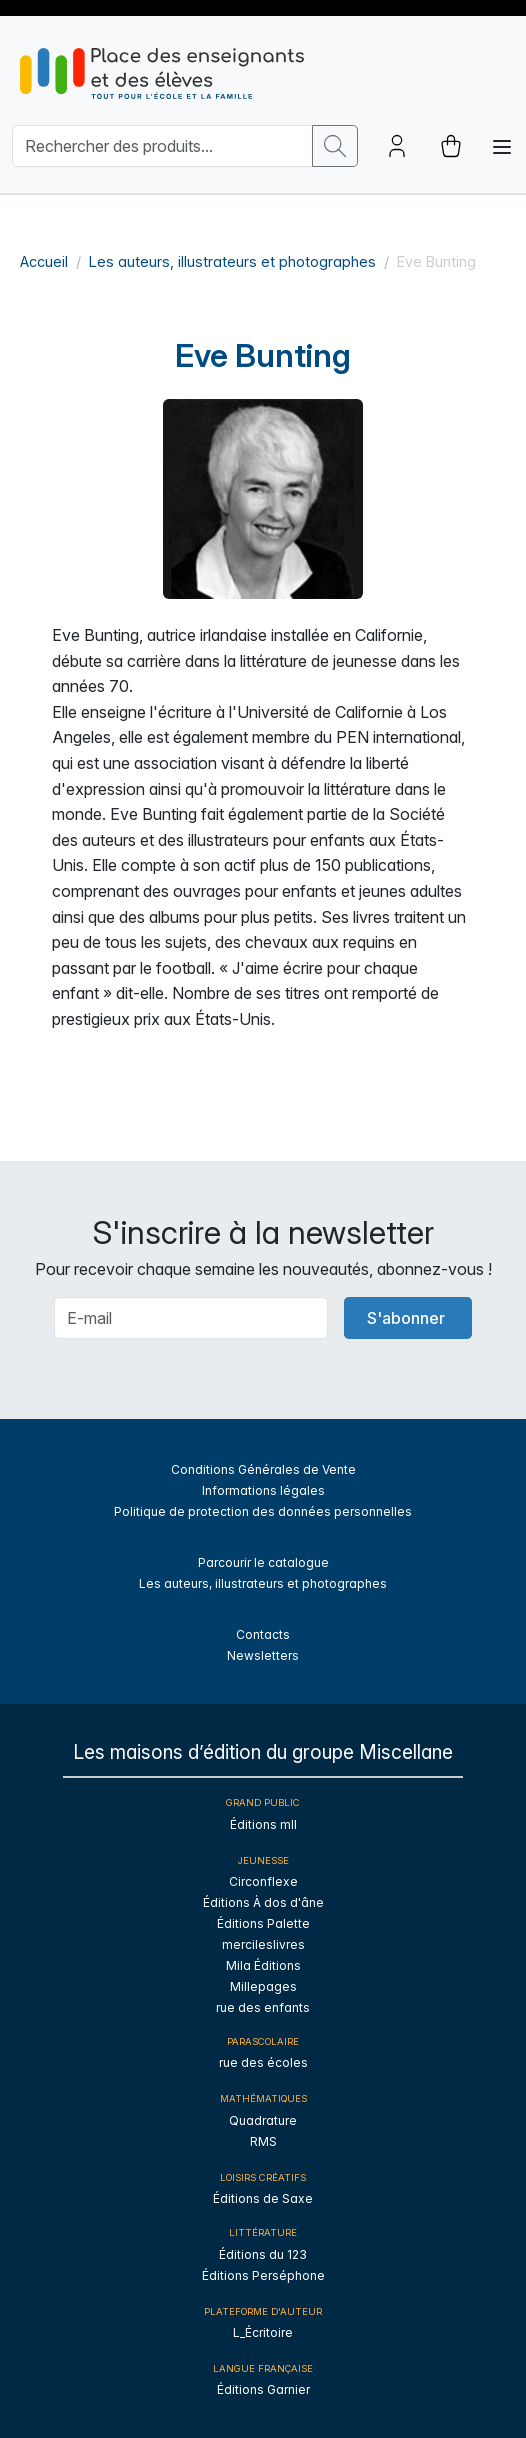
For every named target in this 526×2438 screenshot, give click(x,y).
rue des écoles (263, 2062)
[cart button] (451, 146)
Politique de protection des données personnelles (263, 1511)
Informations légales (263, 1490)
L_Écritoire (263, 2332)
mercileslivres (263, 1944)
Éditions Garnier (263, 2389)
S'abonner (406, 1318)
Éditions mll (263, 1824)
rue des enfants (263, 2007)
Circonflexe (263, 1881)
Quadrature (263, 2120)
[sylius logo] (162, 73)
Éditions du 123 (263, 2254)
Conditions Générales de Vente (263, 1469)
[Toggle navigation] (502, 147)
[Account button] (397, 146)
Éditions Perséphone (263, 2275)
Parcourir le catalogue (263, 1562)
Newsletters (263, 1655)
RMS (263, 2141)
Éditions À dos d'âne (263, 1902)
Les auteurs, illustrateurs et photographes (232, 261)
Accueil (44, 261)
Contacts (263, 1634)
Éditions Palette (263, 1923)
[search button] (335, 146)
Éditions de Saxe (263, 2198)
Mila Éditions (263, 1965)
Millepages (263, 1986)
